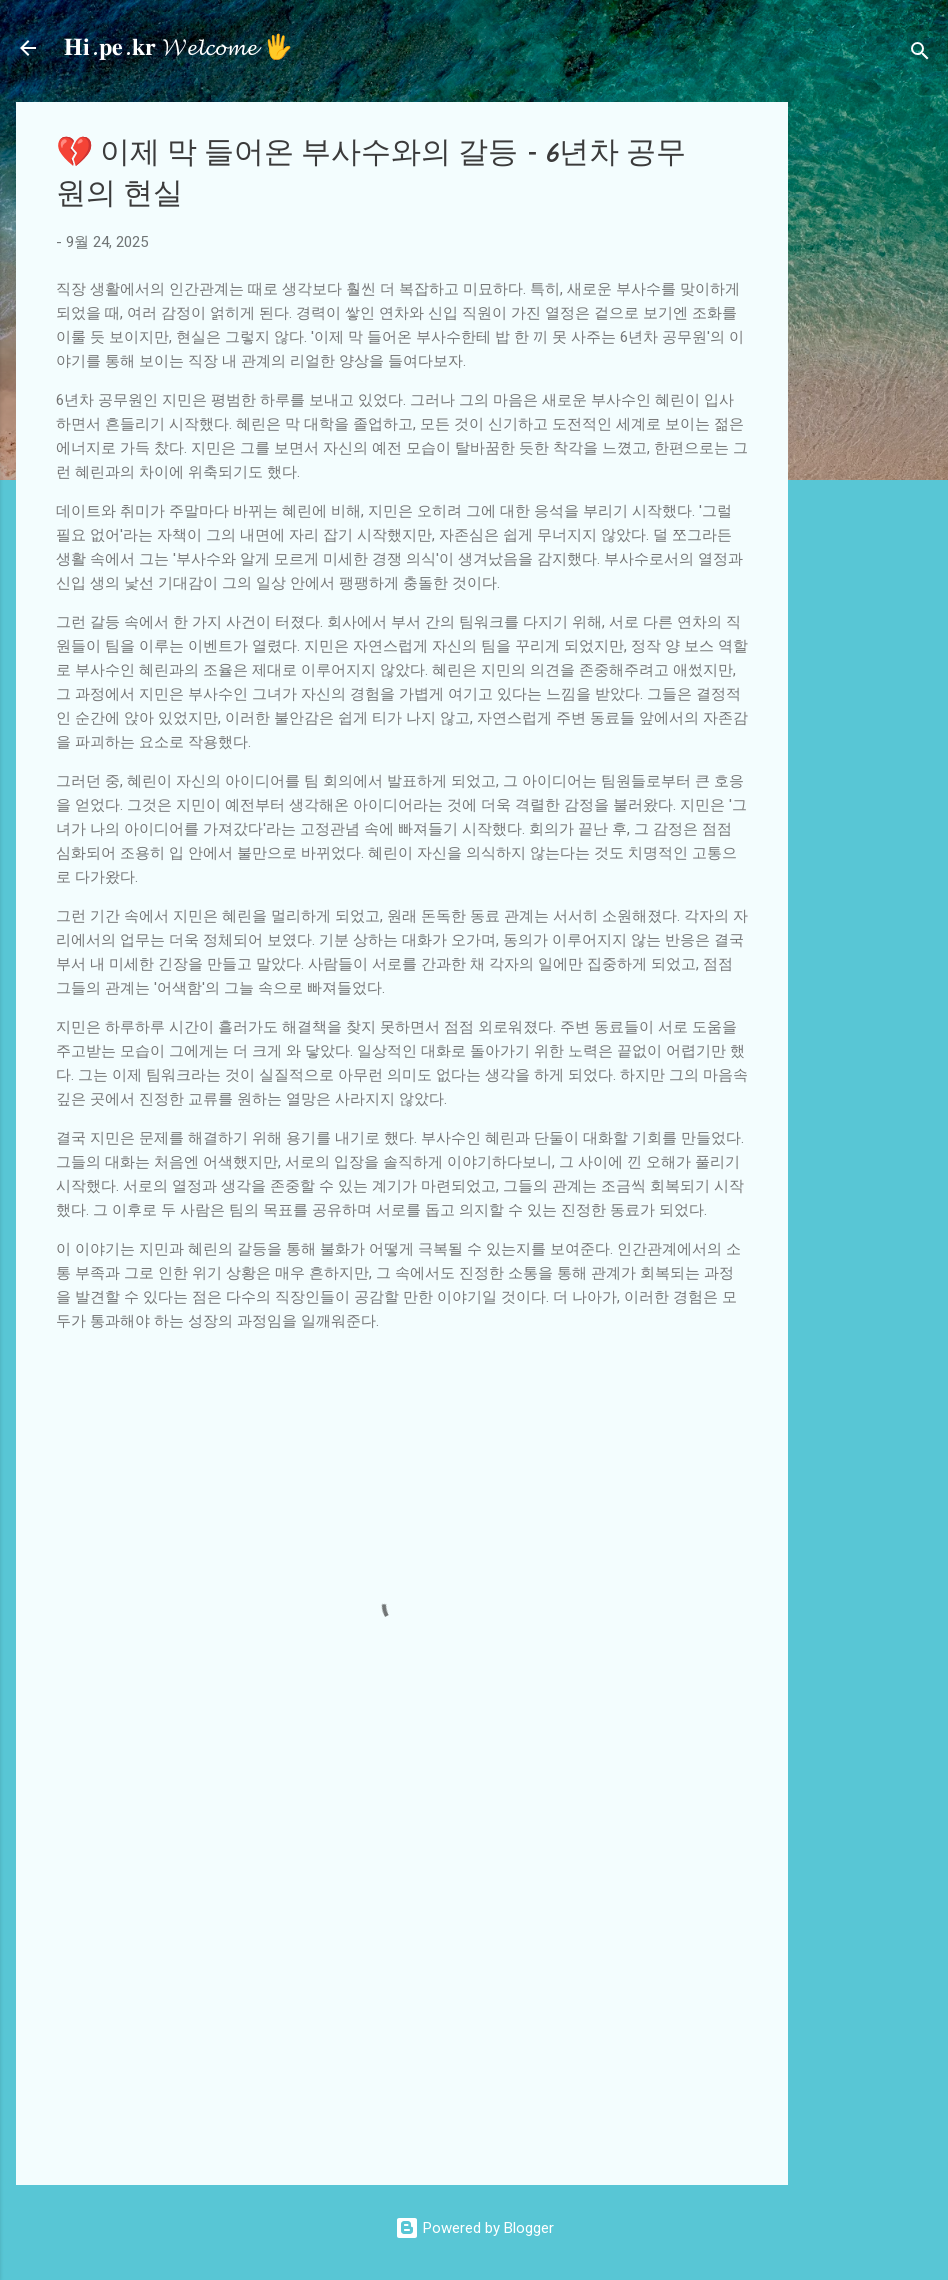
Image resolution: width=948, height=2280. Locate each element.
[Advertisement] (876, 402)
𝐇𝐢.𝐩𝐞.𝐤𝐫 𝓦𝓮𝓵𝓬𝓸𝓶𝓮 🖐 (178, 47)
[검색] (920, 54)
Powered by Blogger (474, 2228)
